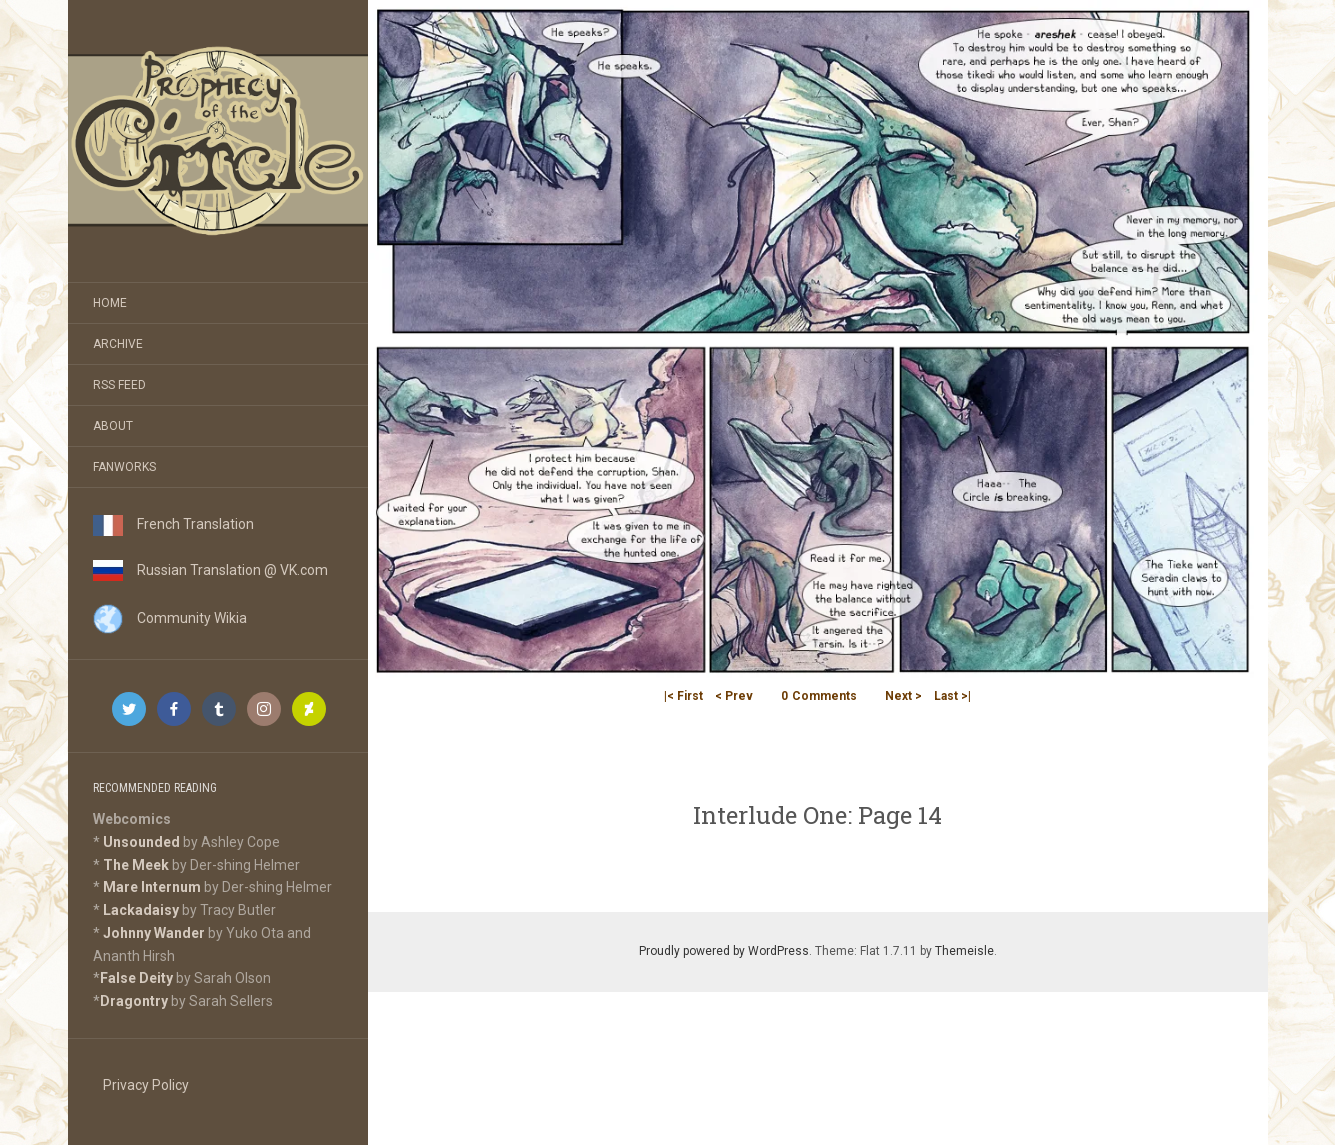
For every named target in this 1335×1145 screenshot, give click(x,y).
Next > (903, 696)
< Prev (734, 696)
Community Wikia (170, 618)
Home (110, 303)
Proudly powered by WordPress (724, 951)
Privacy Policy (146, 1085)
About (113, 426)
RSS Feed (119, 385)
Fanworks (124, 467)
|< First (683, 696)
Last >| (952, 696)
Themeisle (964, 951)
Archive (118, 344)
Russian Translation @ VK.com (210, 570)
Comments (819, 696)
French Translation (173, 524)
